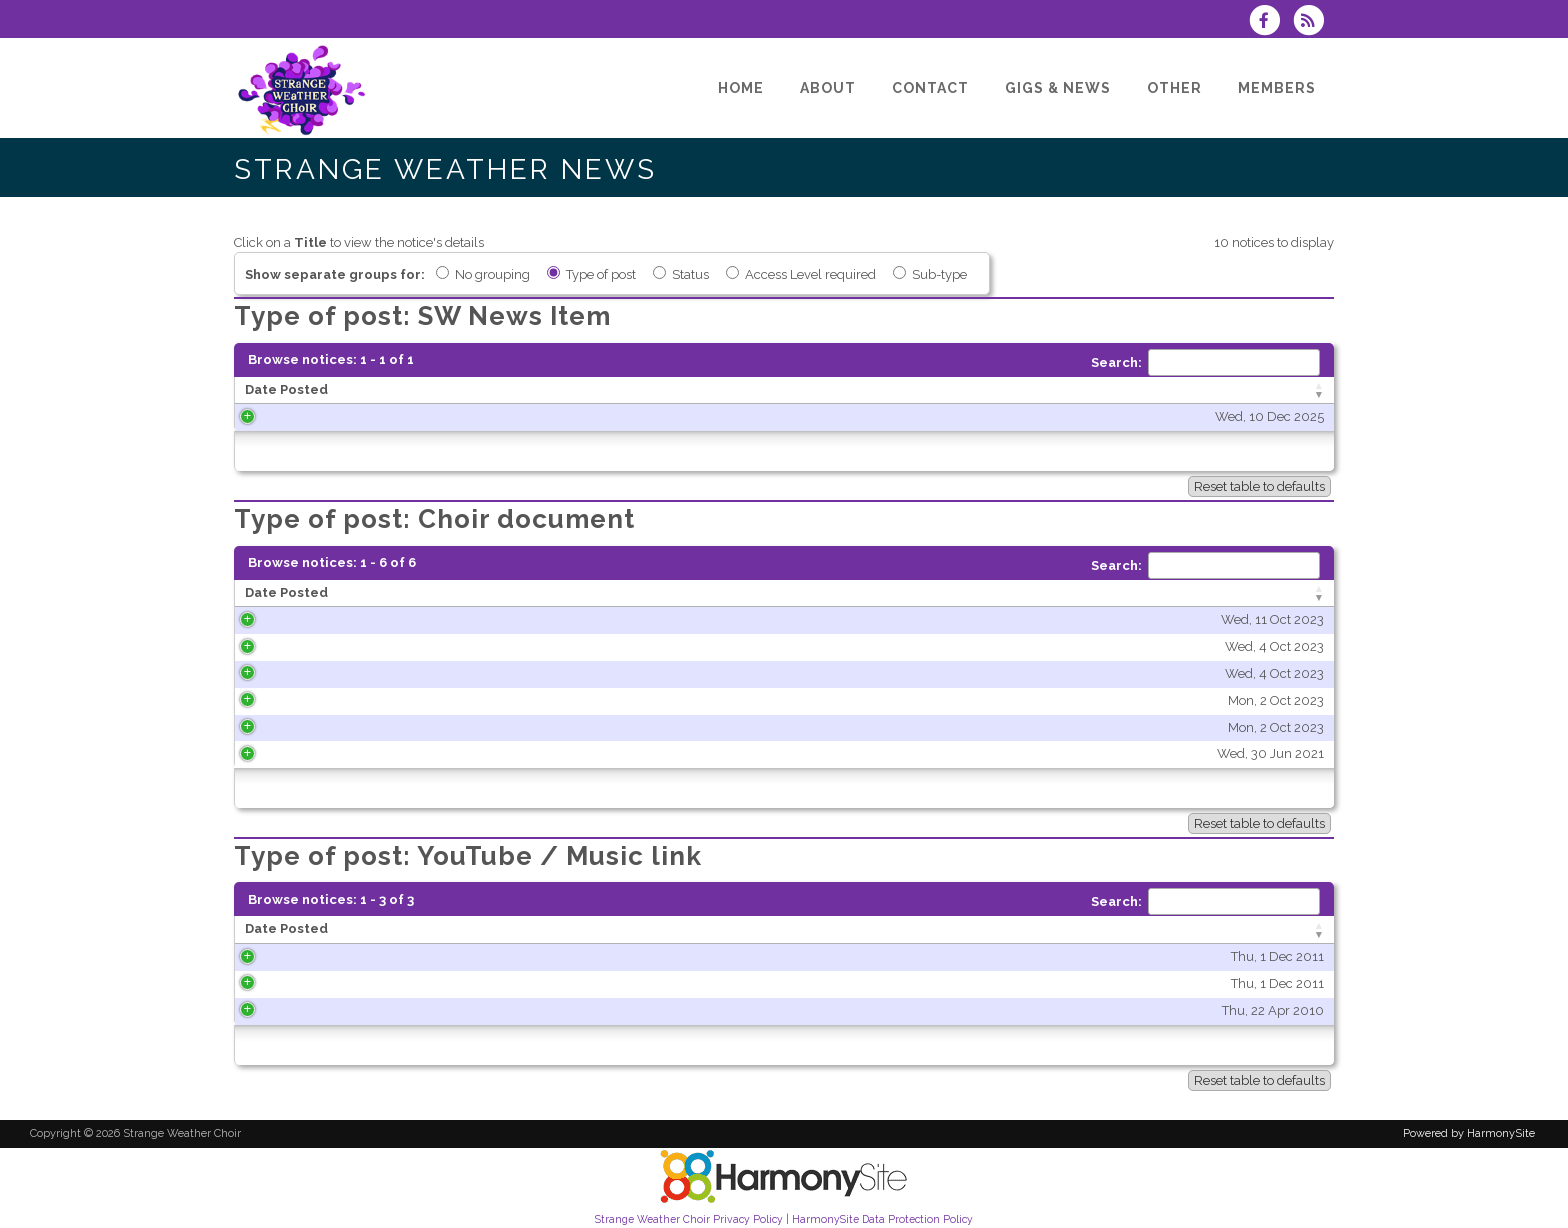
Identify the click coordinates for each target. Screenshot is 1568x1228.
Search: (1205, 362)
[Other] (1174, 88)
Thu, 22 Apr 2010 (413, 1010)
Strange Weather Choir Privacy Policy (689, 1219)
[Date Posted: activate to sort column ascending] (425, 391)
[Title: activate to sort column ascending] (975, 391)
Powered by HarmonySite (1469, 1133)
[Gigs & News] (1058, 88)
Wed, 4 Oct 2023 (507, 646)
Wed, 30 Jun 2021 (503, 753)
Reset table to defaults (1259, 486)
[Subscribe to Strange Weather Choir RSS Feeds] (1313, 22)
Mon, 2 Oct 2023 (509, 700)
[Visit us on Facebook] (1271, 22)
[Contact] (930, 88)
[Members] (1277, 88)
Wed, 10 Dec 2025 (551, 416)
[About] (828, 88)
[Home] (741, 88)
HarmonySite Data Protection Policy (882, 1219)
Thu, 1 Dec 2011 (417, 956)
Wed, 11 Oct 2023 (505, 619)
